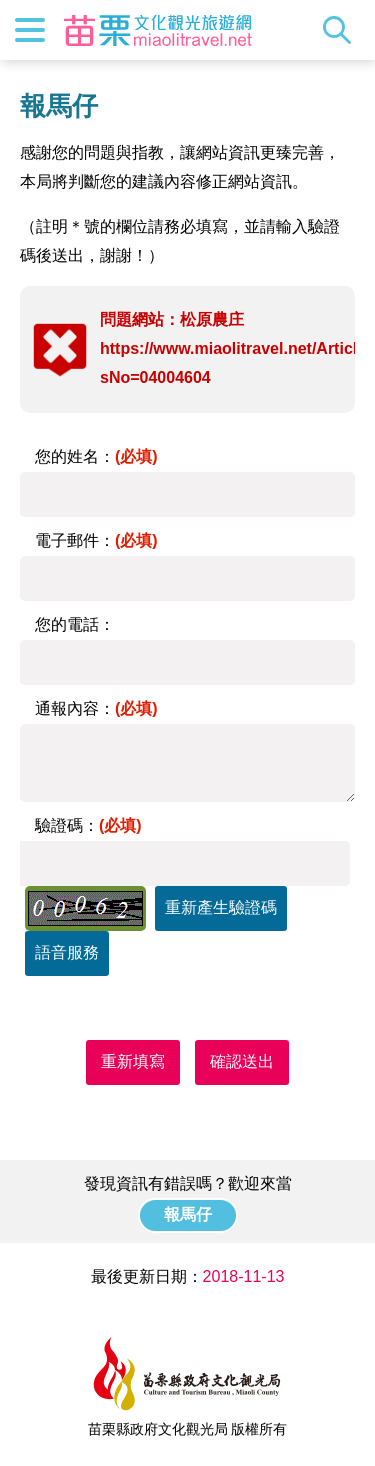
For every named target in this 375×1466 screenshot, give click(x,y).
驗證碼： (88, 825)
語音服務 (67, 952)
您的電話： (75, 624)
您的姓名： (96, 456)
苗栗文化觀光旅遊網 (158, 30)
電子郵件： (96, 540)
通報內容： (96, 708)
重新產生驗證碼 (221, 907)
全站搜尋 (342, 30)
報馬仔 (188, 1214)
